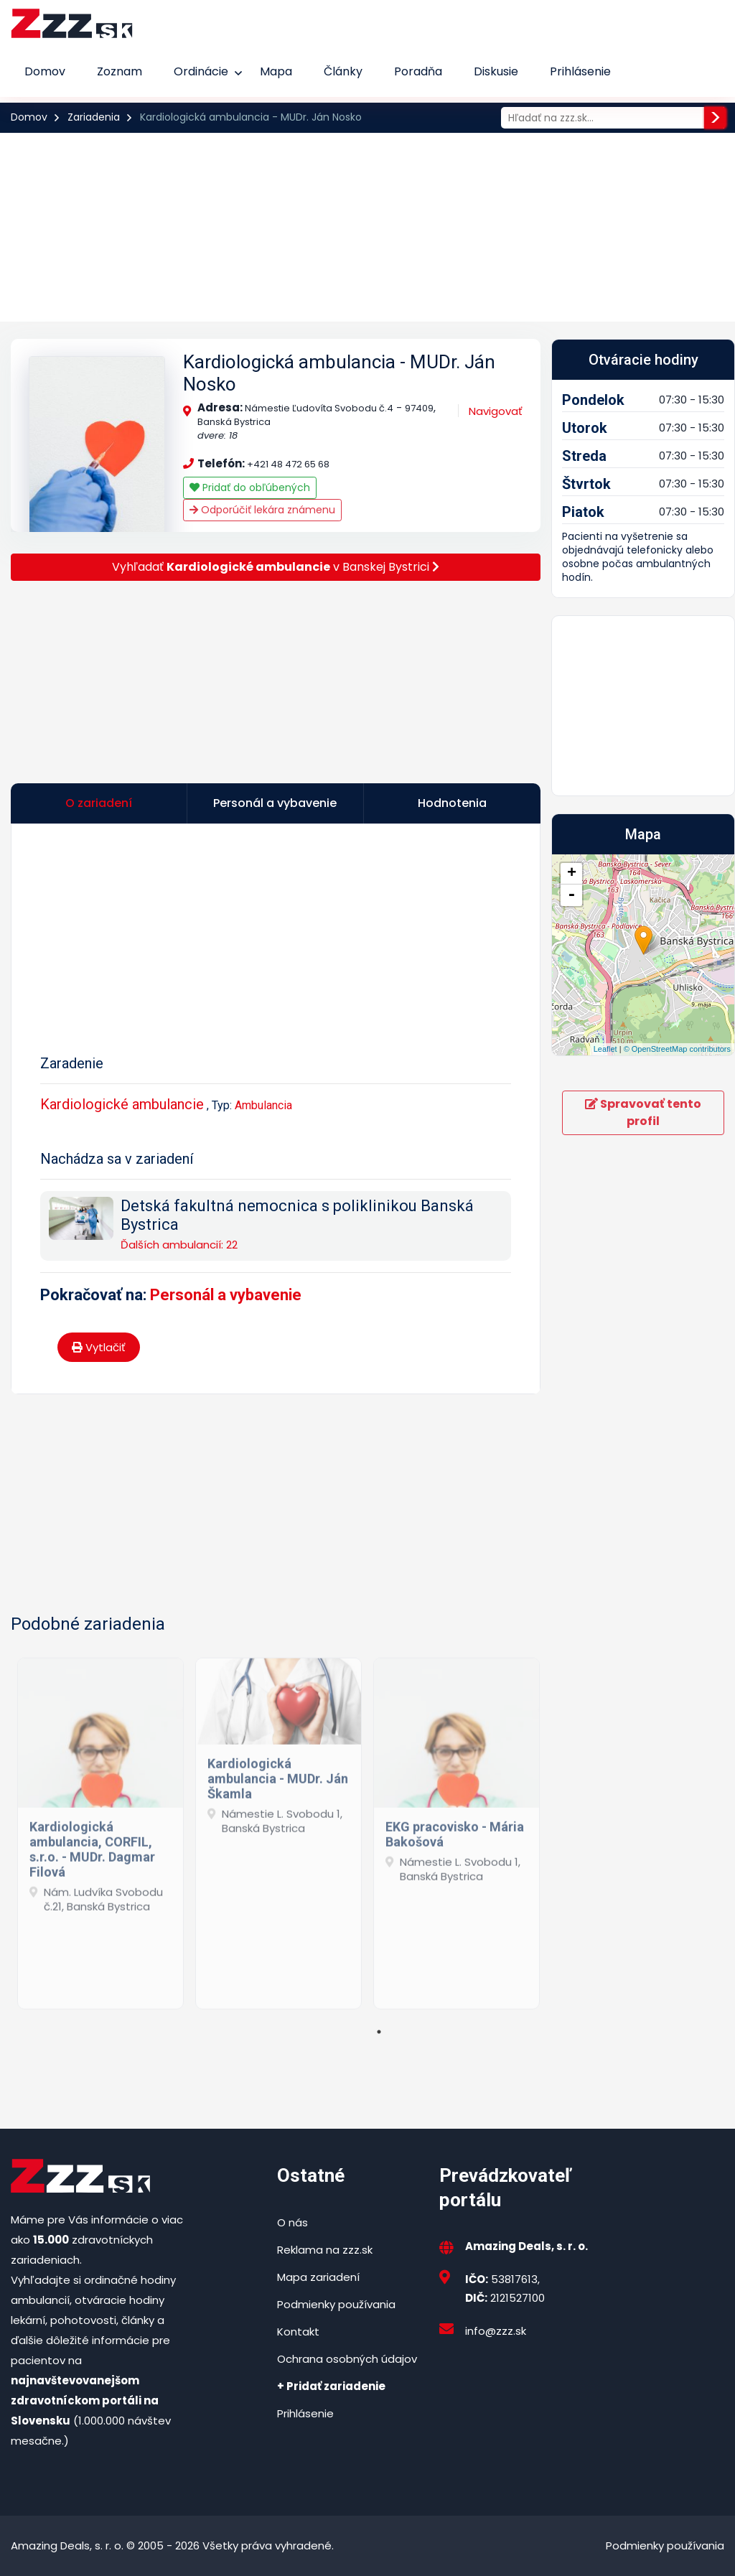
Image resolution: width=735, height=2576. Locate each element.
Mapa (276, 71)
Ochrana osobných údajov (347, 2358)
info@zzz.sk (495, 2330)
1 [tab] (379, 2032)
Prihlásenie (580, 71)
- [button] (571, 895)
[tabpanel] (100, 1828)
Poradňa (418, 71)
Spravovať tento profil (643, 1112)
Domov (44, 71)
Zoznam (119, 71)
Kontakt (298, 2331)
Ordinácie (201, 71)
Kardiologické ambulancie (122, 1104)
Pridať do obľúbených (249, 487)
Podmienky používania (336, 2304)
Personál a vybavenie (225, 1295)
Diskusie (496, 71)
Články (343, 71)
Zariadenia (93, 117)
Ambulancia (263, 1105)
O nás (292, 2222)
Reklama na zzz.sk (325, 2249)
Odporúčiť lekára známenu (262, 510)
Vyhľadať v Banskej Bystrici (275, 567)
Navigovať (496, 411)
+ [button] (571, 874)
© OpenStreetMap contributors (677, 1049)
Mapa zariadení (318, 2277)
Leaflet (605, 1049)
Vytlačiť (99, 1347)
